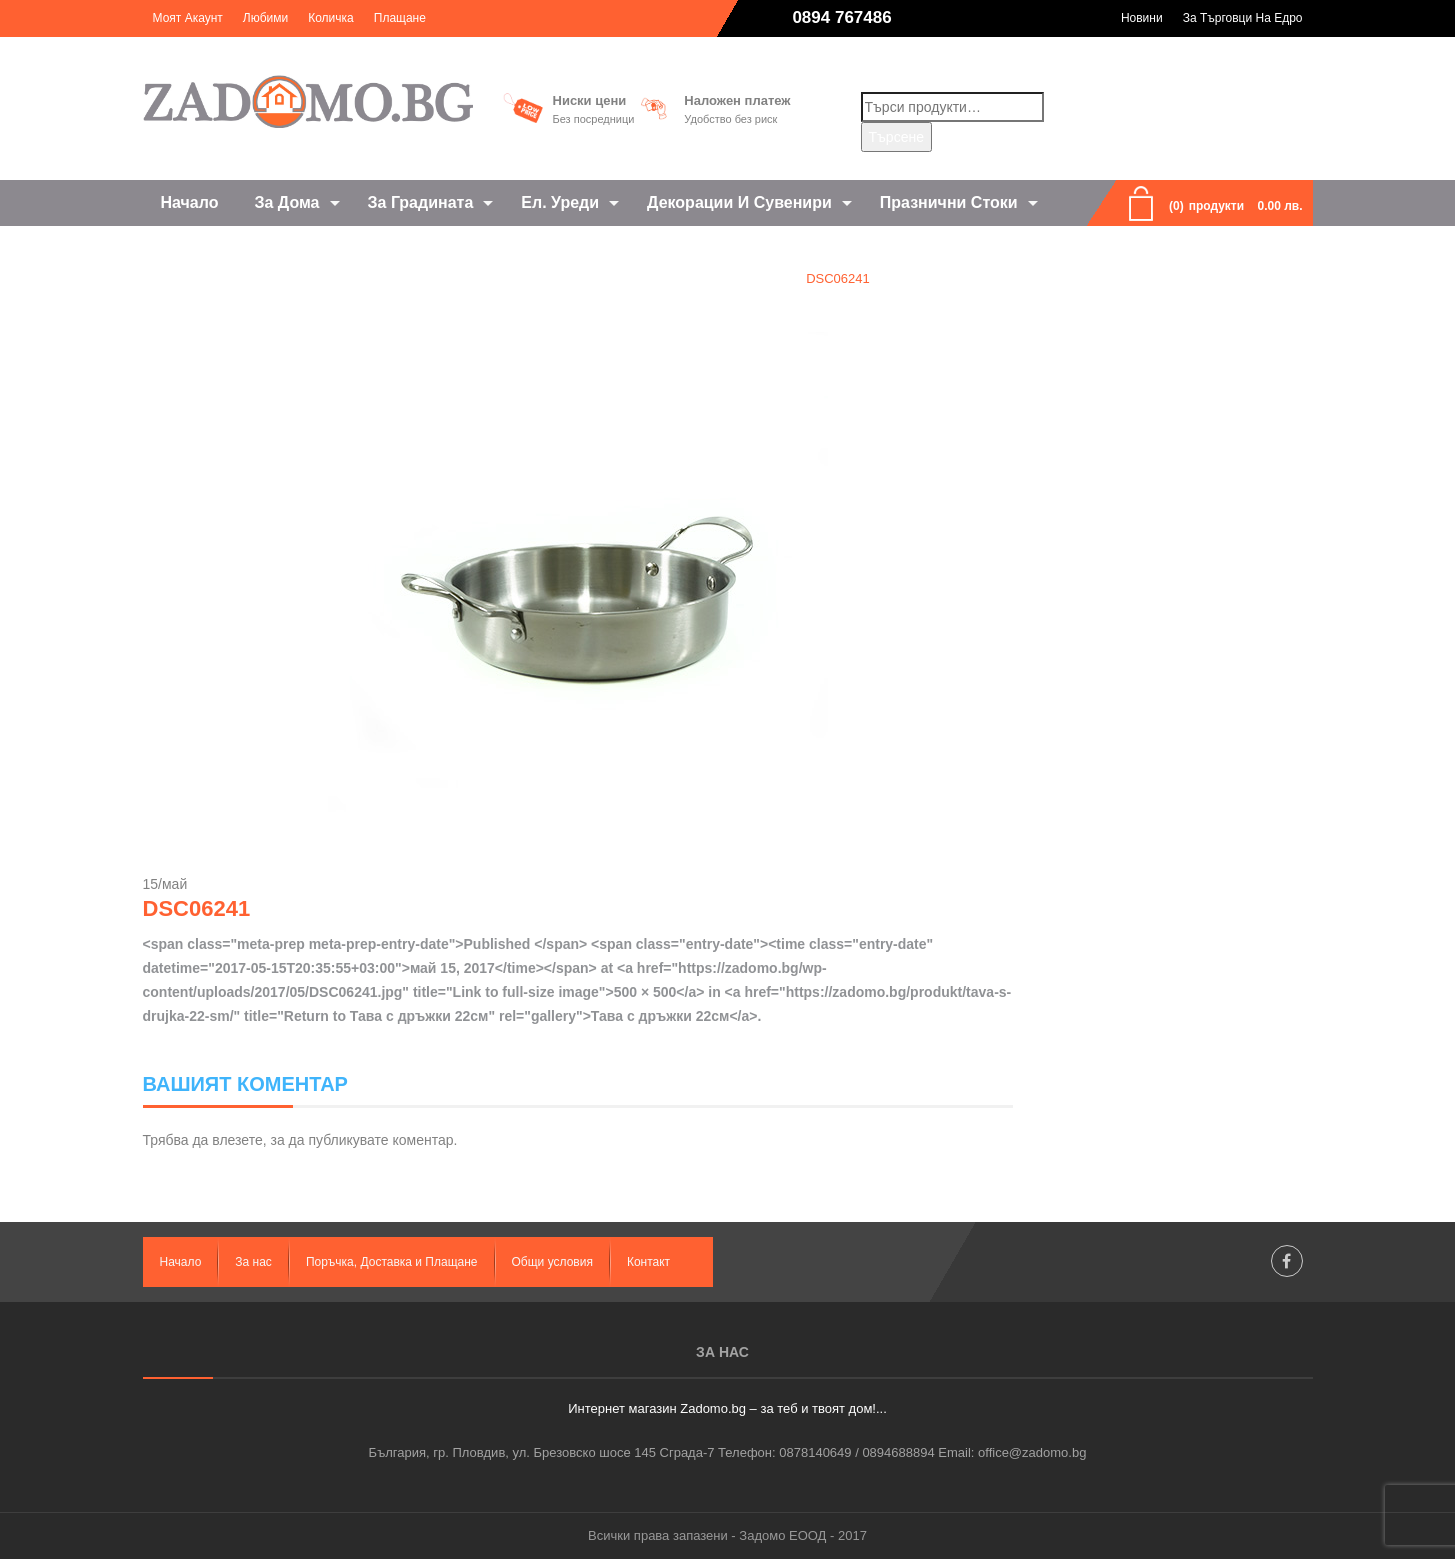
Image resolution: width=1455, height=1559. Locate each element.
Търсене (896, 137)
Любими (265, 18)
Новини (1142, 18)
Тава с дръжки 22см (713, 278)
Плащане (400, 18)
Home (602, 278)
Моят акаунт (188, 18)
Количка (331, 18)
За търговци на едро (1243, 18)
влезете (237, 1140)
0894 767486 (841, 17)
